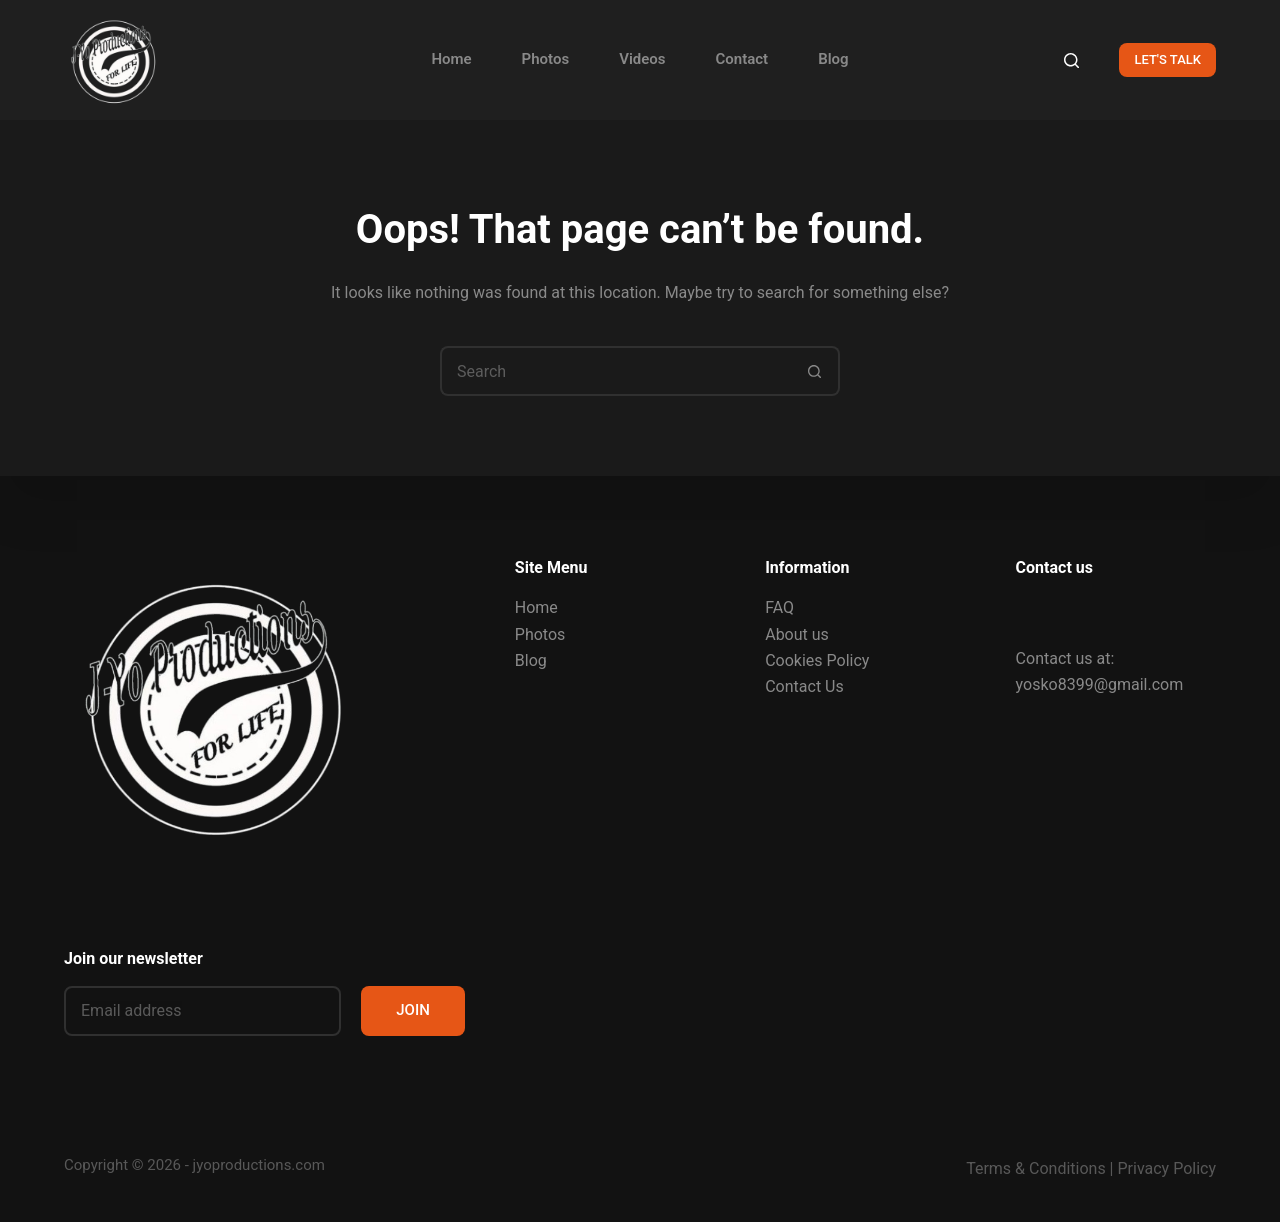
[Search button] (815, 371)
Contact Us (804, 686)
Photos (546, 59)
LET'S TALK (1167, 59)
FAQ (779, 607)
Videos (642, 59)
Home (451, 59)
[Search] (1071, 60)
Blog (833, 59)
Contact (742, 59)
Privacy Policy (1167, 1168)
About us (797, 634)
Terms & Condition (1031, 1168)
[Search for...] (615, 371)
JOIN (413, 1010)
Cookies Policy (817, 660)
